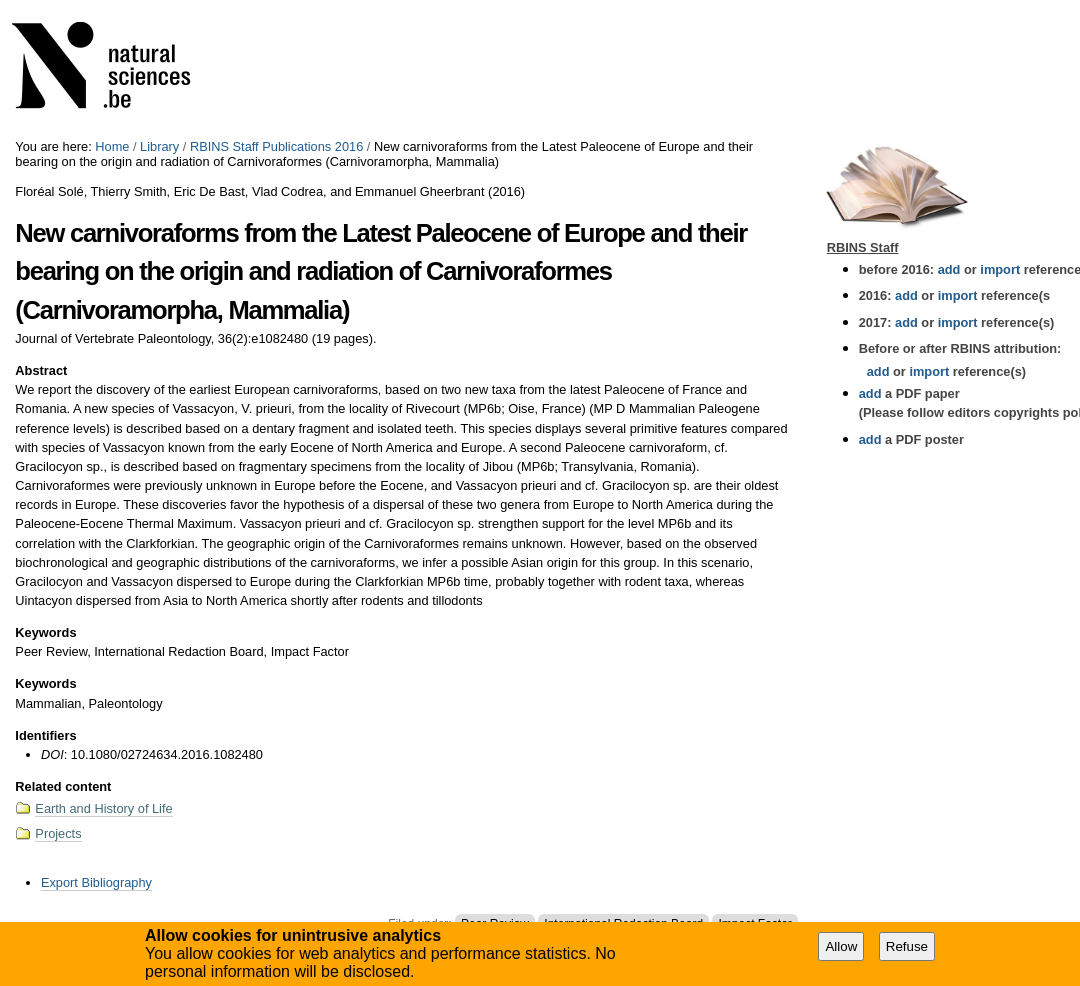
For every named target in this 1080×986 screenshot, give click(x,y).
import (998, 269)
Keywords (45, 632)
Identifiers (45, 735)
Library (159, 146)
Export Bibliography (96, 882)
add (949, 269)
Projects (58, 833)
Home (112, 146)
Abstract (41, 370)
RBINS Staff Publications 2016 (276, 146)
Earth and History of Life (103, 808)
